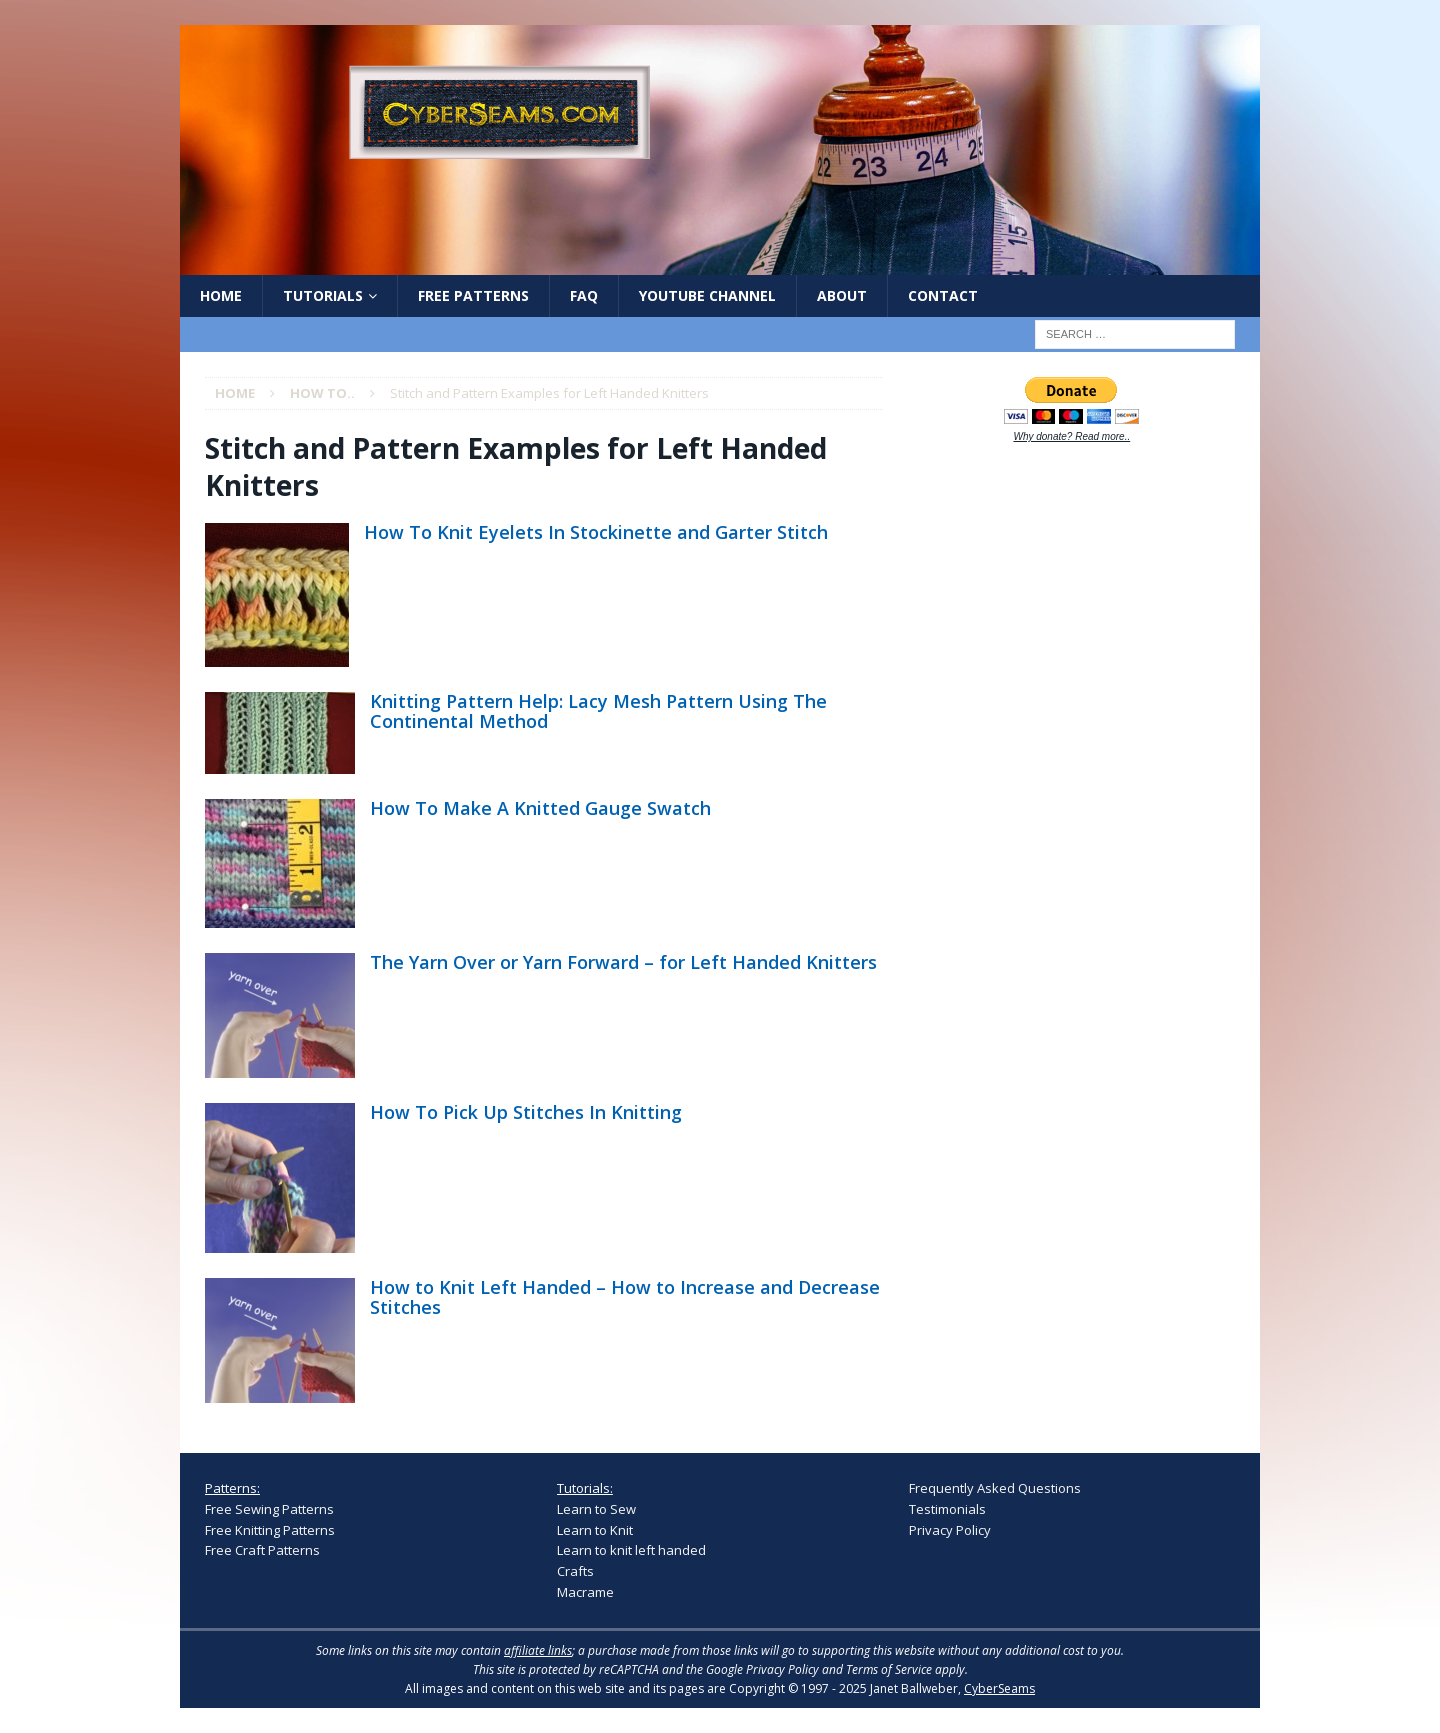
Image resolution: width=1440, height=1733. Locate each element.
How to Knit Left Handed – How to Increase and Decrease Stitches (625, 1297)
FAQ (584, 295)
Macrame (585, 1592)
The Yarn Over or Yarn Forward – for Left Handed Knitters (623, 962)
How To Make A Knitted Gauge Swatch (540, 808)
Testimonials (947, 1509)
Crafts (575, 1571)
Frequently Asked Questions (995, 1488)
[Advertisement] (1059, 772)
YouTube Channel (707, 295)
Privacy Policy (950, 1530)
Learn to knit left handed (631, 1550)
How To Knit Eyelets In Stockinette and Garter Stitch (596, 532)
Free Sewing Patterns (269, 1509)
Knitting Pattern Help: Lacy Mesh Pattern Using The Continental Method (598, 711)
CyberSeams (999, 1688)
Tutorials (323, 295)
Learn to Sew (596, 1509)
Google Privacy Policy (762, 1669)
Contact (943, 295)
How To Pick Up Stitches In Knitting (526, 1112)
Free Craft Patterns (262, 1550)
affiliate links (538, 1650)
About (842, 295)
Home (221, 295)
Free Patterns (473, 295)
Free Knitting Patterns (270, 1530)
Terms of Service (889, 1669)
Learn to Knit (595, 1530)
